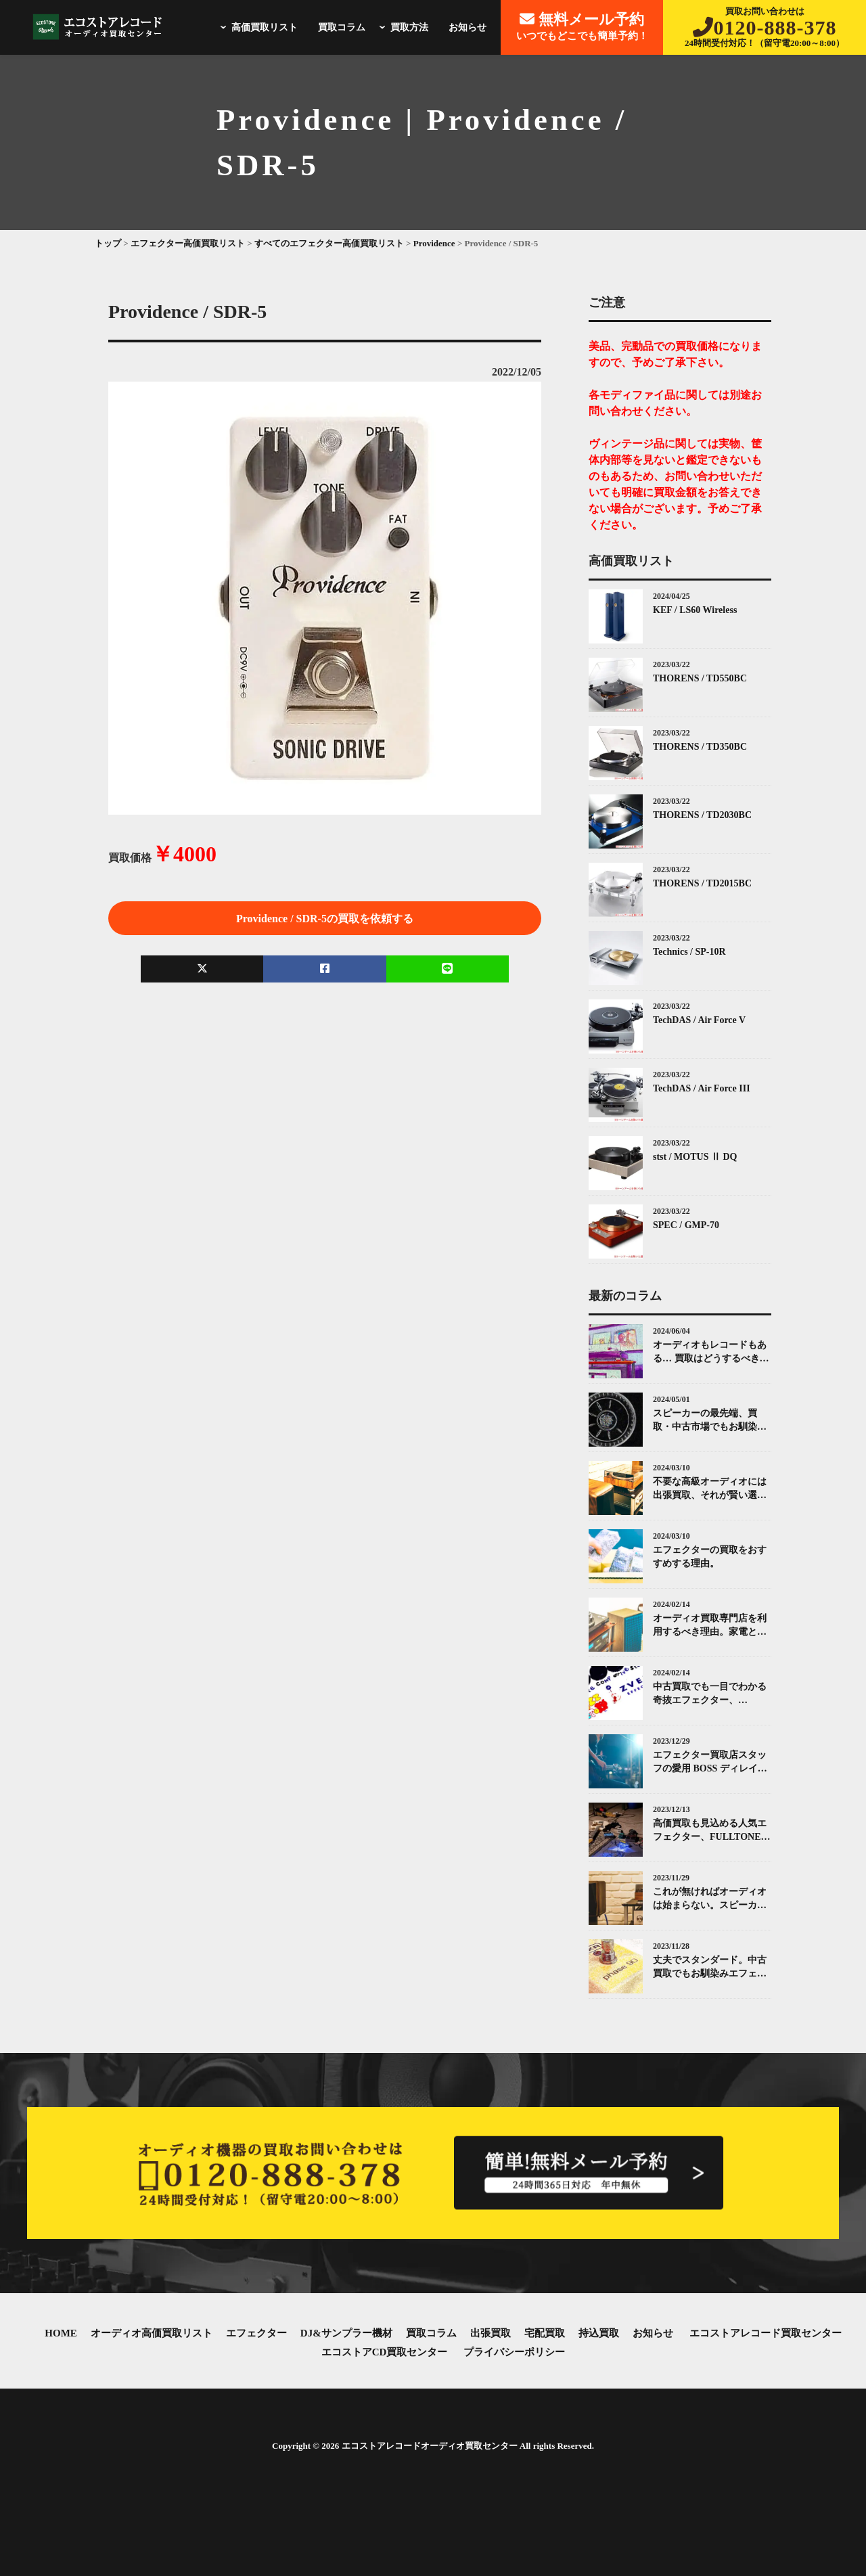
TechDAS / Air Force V (699, 1020)
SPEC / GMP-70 (686, 1225)
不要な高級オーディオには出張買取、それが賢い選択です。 (710, 1488)
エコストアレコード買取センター (765, 2333)
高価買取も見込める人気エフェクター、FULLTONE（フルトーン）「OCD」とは (711, 1830)
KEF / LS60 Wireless (695, 610)
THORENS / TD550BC (700, 678)
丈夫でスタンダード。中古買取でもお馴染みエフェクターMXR (710, 1967)
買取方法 (401, 27)
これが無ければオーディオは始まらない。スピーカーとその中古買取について (710, 1899)
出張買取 (490, 2333)
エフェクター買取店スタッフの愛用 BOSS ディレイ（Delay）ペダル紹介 (710, 1762)
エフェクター (256, 2333)
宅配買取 (544, 2333)
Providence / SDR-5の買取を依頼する (324, 918)
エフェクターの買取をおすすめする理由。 (710, 1556)
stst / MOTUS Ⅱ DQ (695, 1157)
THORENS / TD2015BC (702, 883)
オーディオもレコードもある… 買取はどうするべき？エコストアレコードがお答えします (711, 1352)
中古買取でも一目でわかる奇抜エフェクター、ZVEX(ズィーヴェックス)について (712, 1694)
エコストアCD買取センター (384, 2352)
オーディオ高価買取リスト (151, 2333)
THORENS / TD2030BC (702, 815)
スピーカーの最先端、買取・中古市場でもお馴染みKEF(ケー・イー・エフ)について (710, 1420)
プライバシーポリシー (514, 2352)
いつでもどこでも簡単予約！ (582, 26)
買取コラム (341, 27)
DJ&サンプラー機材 (346, 2333)
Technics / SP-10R (689, 952)
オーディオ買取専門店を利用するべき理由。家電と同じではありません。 (710, 1625)
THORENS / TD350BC (700, 747)
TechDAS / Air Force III (701, 1088)
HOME (61, 2333)
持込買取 (598, 2333)
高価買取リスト (257, 27)
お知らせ (467, 27)
